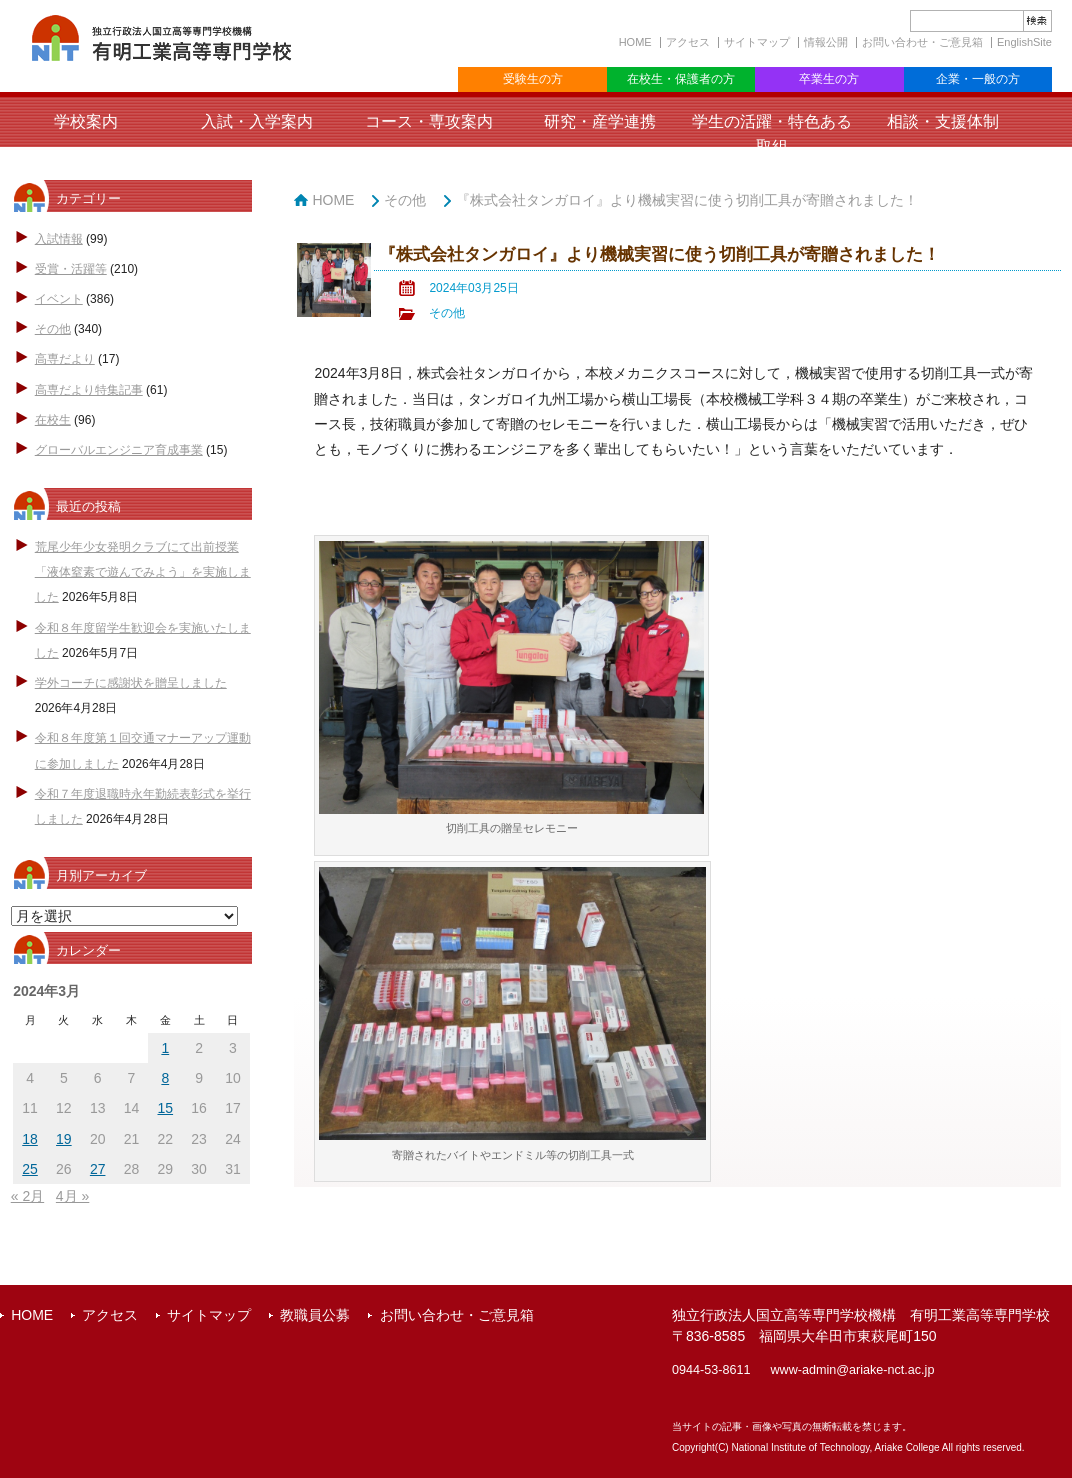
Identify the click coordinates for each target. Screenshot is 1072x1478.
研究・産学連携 (600, 121)
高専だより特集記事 (89, 390)
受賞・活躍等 (71, 269)
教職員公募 (315, 1315)
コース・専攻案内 (429, 121)
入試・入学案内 (257, 121)
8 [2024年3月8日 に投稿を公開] (165, 1078)
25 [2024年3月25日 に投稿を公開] (30, 1169)
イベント (59, 299)
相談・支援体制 (943, 121)
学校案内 (86, 121)
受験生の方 (533, 79)
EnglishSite (1024, 42)
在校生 (53, 420)
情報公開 (826, 42)
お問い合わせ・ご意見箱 (922, 42)
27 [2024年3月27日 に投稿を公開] (98, 1169)
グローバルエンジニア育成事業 (119, 450)
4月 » (72, 1196)
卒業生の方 (829, 79)
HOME (635, 42)
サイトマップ (757, 42)
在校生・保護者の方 (681, 79)
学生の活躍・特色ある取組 (772, 134)
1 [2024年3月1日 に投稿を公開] (165, 1048)
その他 (53, 329)
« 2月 (27, 1196)
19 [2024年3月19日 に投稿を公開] (64, 1139)
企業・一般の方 (978, 79)
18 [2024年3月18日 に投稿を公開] (30, 1139)
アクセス (688, 42)
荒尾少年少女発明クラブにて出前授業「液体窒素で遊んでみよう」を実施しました (143, 572)
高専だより (65, 359)
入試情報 (59, 239)
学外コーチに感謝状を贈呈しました (131, 683)
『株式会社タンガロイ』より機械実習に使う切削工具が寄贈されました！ (687, 200)
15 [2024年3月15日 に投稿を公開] (166, 1108)
